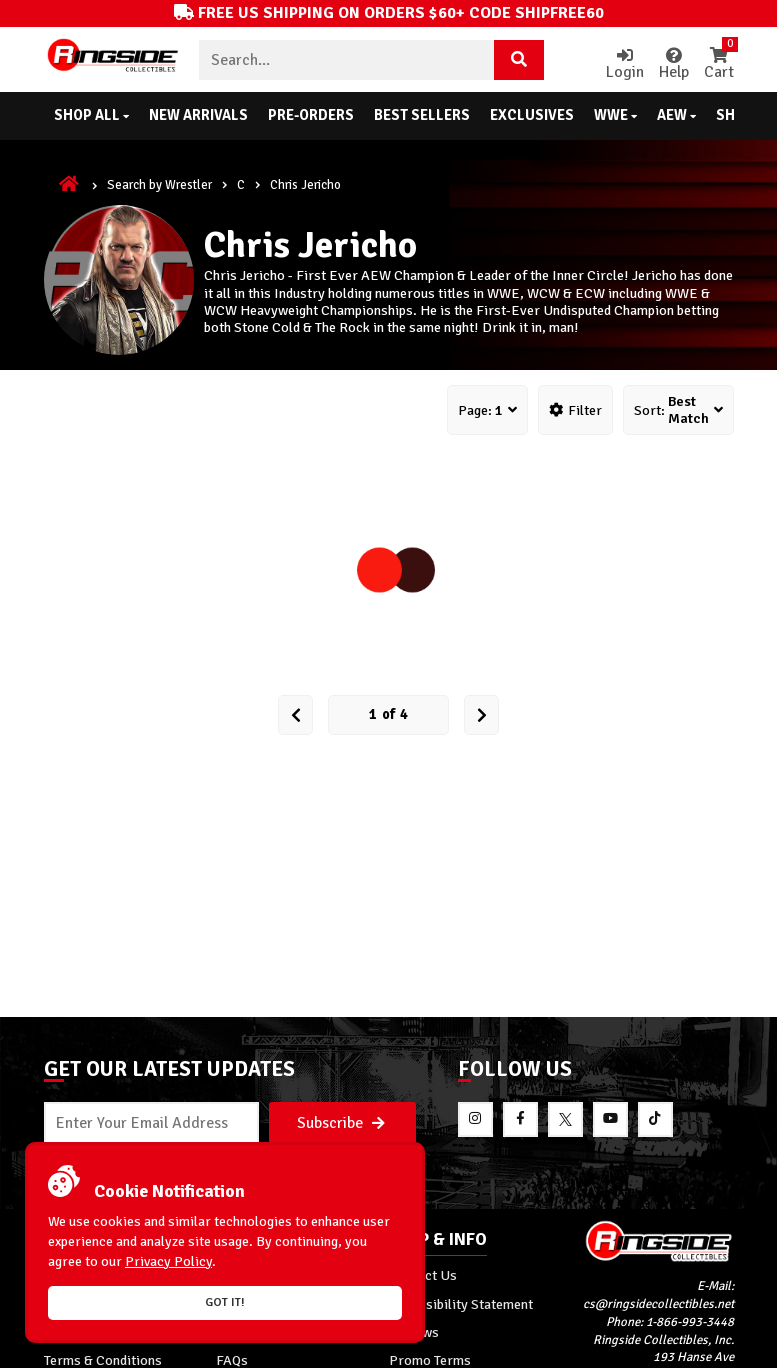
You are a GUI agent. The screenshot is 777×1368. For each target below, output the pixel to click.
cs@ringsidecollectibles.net (658, 1304)
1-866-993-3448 (690, 1322)
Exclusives (532, 115)
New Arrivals (198, 115)
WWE (615, 115)
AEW (676, 115)
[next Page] (481, 714)
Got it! (225, 1302)
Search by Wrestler (159, 185)
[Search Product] (519, 60)
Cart (719, 64)
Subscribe (341, 1123)
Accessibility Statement (461, 1304)
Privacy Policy (168, 1261)
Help (674, 64)
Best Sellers (422, 115)
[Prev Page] (295, 714)
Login (625, 64)
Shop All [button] (91, 115)
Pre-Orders (311, 115)
